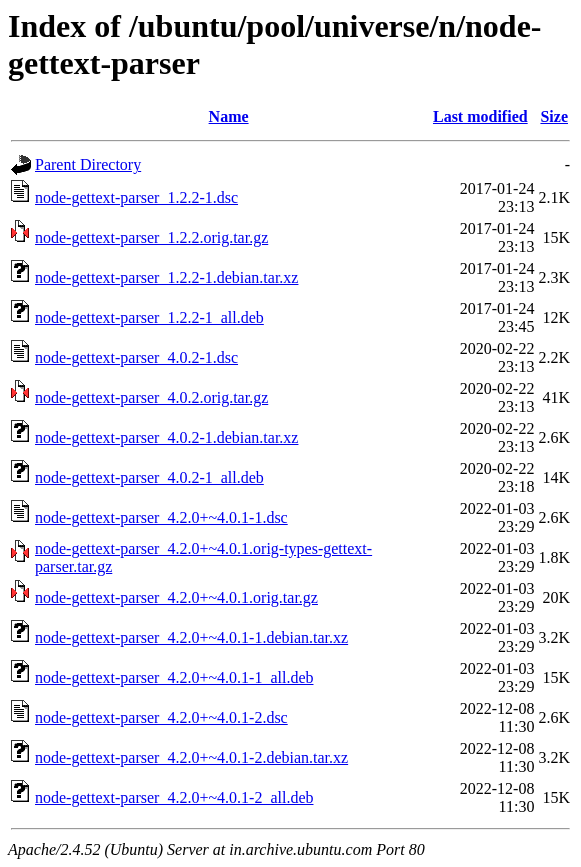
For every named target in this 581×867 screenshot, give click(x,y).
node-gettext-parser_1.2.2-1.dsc (136, 197)
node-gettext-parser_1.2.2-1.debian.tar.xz (166, 277)
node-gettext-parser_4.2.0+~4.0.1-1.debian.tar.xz (191, 637)
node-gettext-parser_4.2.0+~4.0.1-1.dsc (161, 517)
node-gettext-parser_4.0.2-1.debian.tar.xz (166, 437)
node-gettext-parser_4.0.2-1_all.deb (149, 477)
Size (554, 116)
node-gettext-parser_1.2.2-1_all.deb (149, 317)
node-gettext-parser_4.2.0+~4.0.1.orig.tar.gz (176, 597)
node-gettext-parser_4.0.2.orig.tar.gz (151, 397)
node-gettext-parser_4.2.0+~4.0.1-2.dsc (161, 717)
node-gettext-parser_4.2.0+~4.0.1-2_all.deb (174, 797)
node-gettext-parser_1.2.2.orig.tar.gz (151, 237)
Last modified (480, 116)
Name (229, 116)
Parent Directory (88, 164)
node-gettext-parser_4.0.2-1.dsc (136, 357)
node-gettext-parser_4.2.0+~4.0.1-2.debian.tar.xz (191, 757)
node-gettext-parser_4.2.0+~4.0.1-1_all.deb (174, 677)
